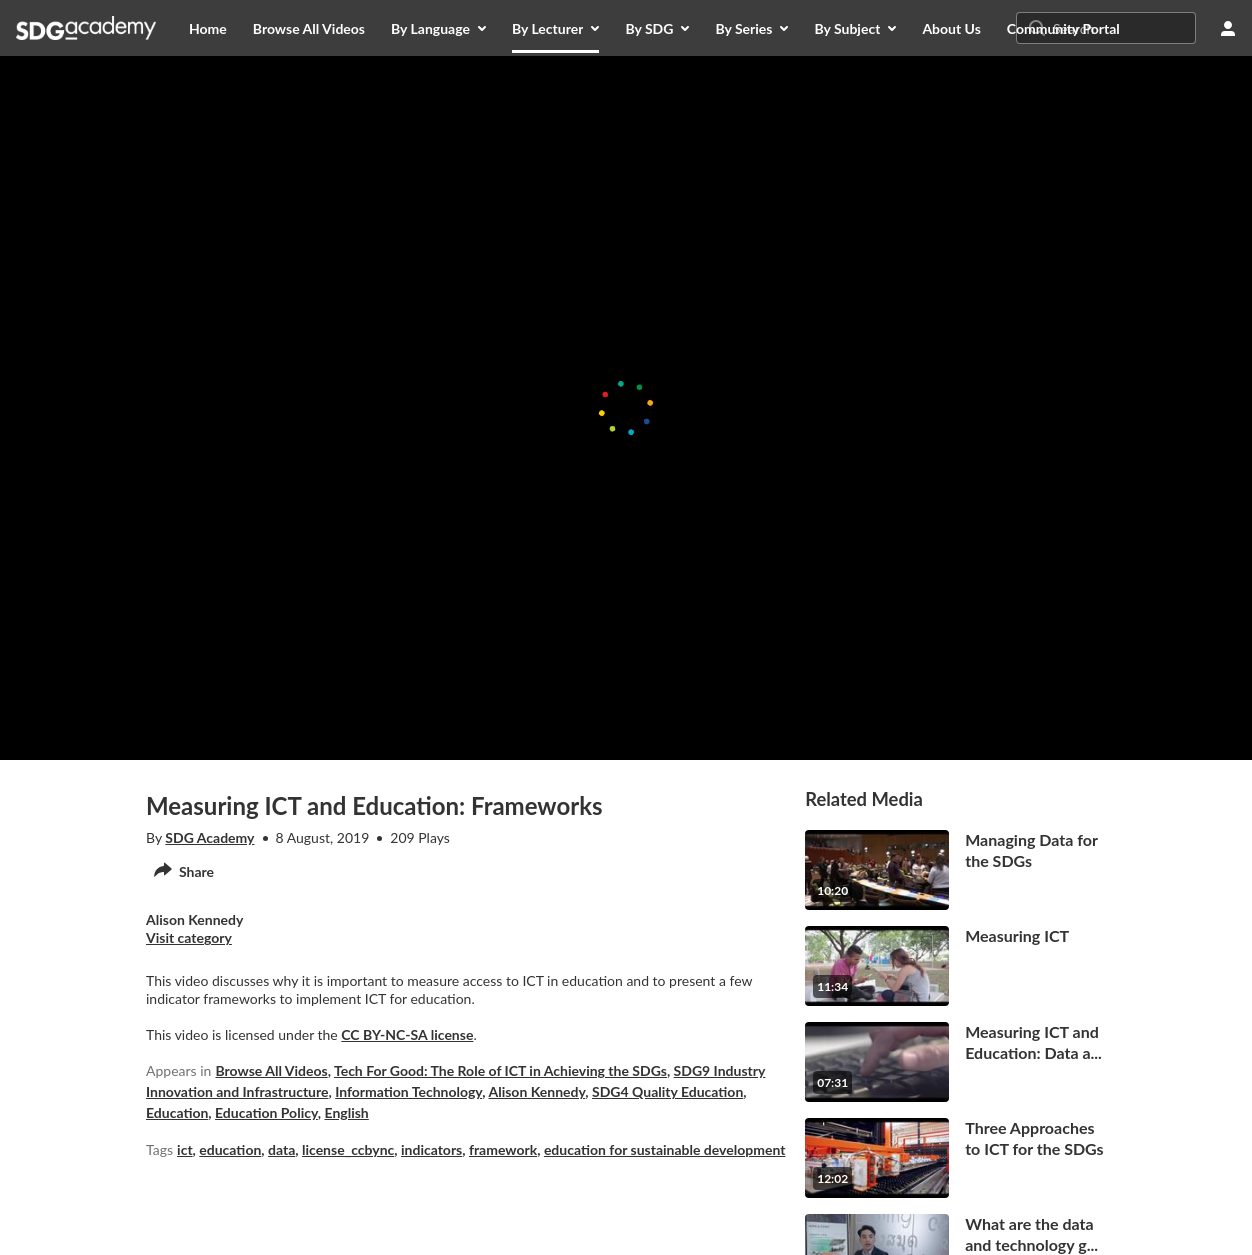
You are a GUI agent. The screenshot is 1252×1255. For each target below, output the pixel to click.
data (281, 1149)
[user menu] (1228, 28)
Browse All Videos (271, 1070)
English (347, 1112)
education (230, 1149)
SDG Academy (209, 837)
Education (177, 1112)
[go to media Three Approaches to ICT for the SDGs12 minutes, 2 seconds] (955, 1158)
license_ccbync (348, 1149)
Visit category (189, 937)
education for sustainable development (665, 1149)
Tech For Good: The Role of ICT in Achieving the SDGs (500, 1070)
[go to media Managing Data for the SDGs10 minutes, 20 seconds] (955, 870)
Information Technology (408, 1091)
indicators (431, 1149)
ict (185, 1149)
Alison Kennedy (536, 1091)
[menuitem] (208, 28)
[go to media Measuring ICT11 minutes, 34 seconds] (955, 966)
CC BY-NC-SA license (407, 1034)
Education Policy (266, 1112)
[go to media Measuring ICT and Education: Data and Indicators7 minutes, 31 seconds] (955, 1062)
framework (503, 1149)
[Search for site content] (1122, 28)
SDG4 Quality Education (667, 1091)
